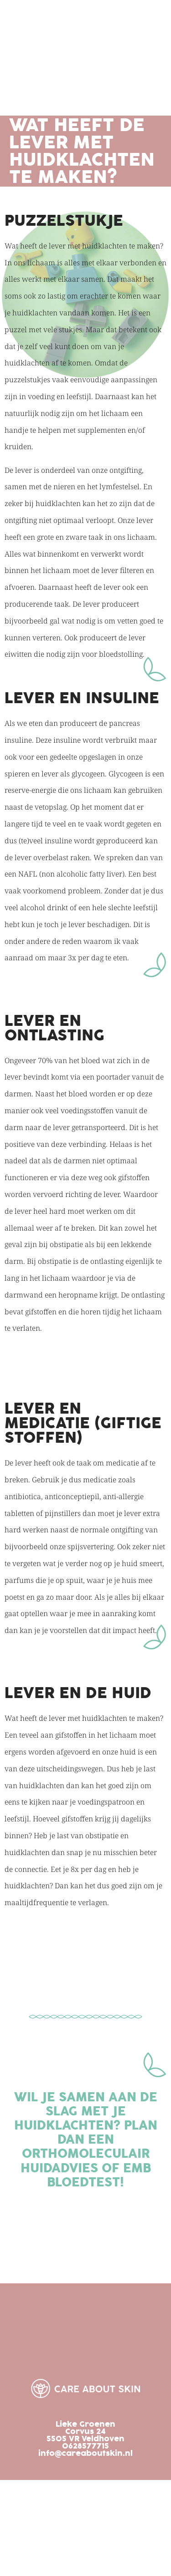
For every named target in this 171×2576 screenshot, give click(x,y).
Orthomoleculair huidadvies (85, 2161)
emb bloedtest (99, 2175)
